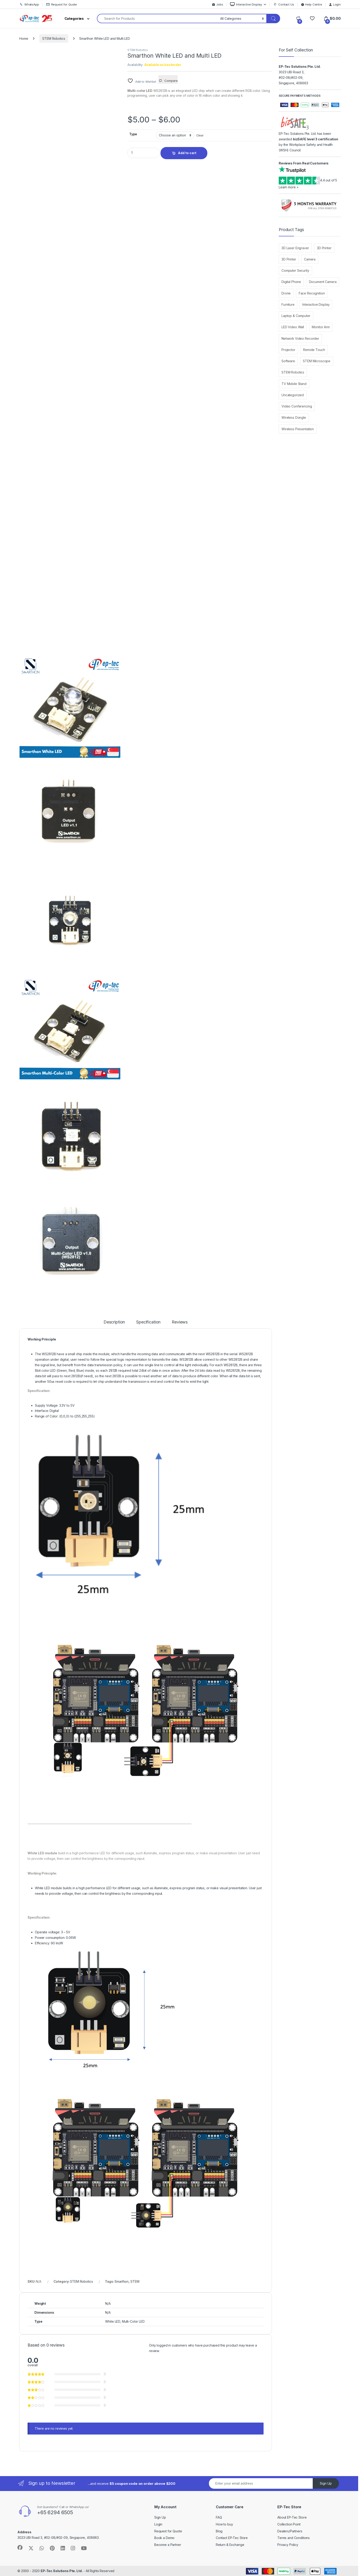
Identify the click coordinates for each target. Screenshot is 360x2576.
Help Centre (311, 4)
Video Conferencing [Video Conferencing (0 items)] (296, 406)
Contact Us (283, 4)
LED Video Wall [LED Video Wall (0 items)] (292, 327)
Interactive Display (246, 4)
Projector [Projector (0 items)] (288, 350)
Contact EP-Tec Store (232, 2538)
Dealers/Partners (289, 2531)
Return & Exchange (230, 2545)
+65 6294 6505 (55, 2512)
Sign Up (326, 2483)
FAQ (219, 2517)
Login (335, 4)
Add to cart (187, 153)
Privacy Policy (287, 2545)
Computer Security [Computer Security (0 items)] (295, 270)
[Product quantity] (143, 153)
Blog (219, 2531)
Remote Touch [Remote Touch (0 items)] (314, 350)
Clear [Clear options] (199, 135)
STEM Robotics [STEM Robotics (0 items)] (292, 372)
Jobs (217, 4)
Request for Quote (61, 4)
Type (133, 134)
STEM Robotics (53, 38)
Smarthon (122, 2281)
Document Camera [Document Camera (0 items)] (323, 282)
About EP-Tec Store (292, 2517)
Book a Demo (164, 2538)
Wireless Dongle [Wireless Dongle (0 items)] (293, 417)
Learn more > (289, 187)
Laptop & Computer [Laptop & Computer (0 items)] (295, 316)
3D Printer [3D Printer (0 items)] (324, 248)
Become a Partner (167, 2545)
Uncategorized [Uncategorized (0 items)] (292, 395)
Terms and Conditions (293, 2538)
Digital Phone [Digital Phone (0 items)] (291, 282)
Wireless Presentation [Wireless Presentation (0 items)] (297, 429)
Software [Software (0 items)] (288, 361)
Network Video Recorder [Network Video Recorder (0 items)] (300, 338)
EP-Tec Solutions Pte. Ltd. (61, 2571)
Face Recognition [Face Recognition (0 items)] (312, 293)
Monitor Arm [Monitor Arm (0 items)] (320, 327)
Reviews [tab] (180, 1322)
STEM (134, 2281)
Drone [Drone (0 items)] (286, 293)
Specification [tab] (148, 1322)
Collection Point (289, 2524)
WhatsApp (29, 4)
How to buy (224, 2524)
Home (23, 38)
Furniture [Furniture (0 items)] (288, 304)
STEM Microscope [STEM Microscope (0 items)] (316, 361)
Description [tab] (114, 1322)
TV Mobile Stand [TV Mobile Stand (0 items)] (294, 384)
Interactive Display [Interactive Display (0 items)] (315, 304)
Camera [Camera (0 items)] (309, 259)
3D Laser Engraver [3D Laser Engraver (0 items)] (295, 248)
